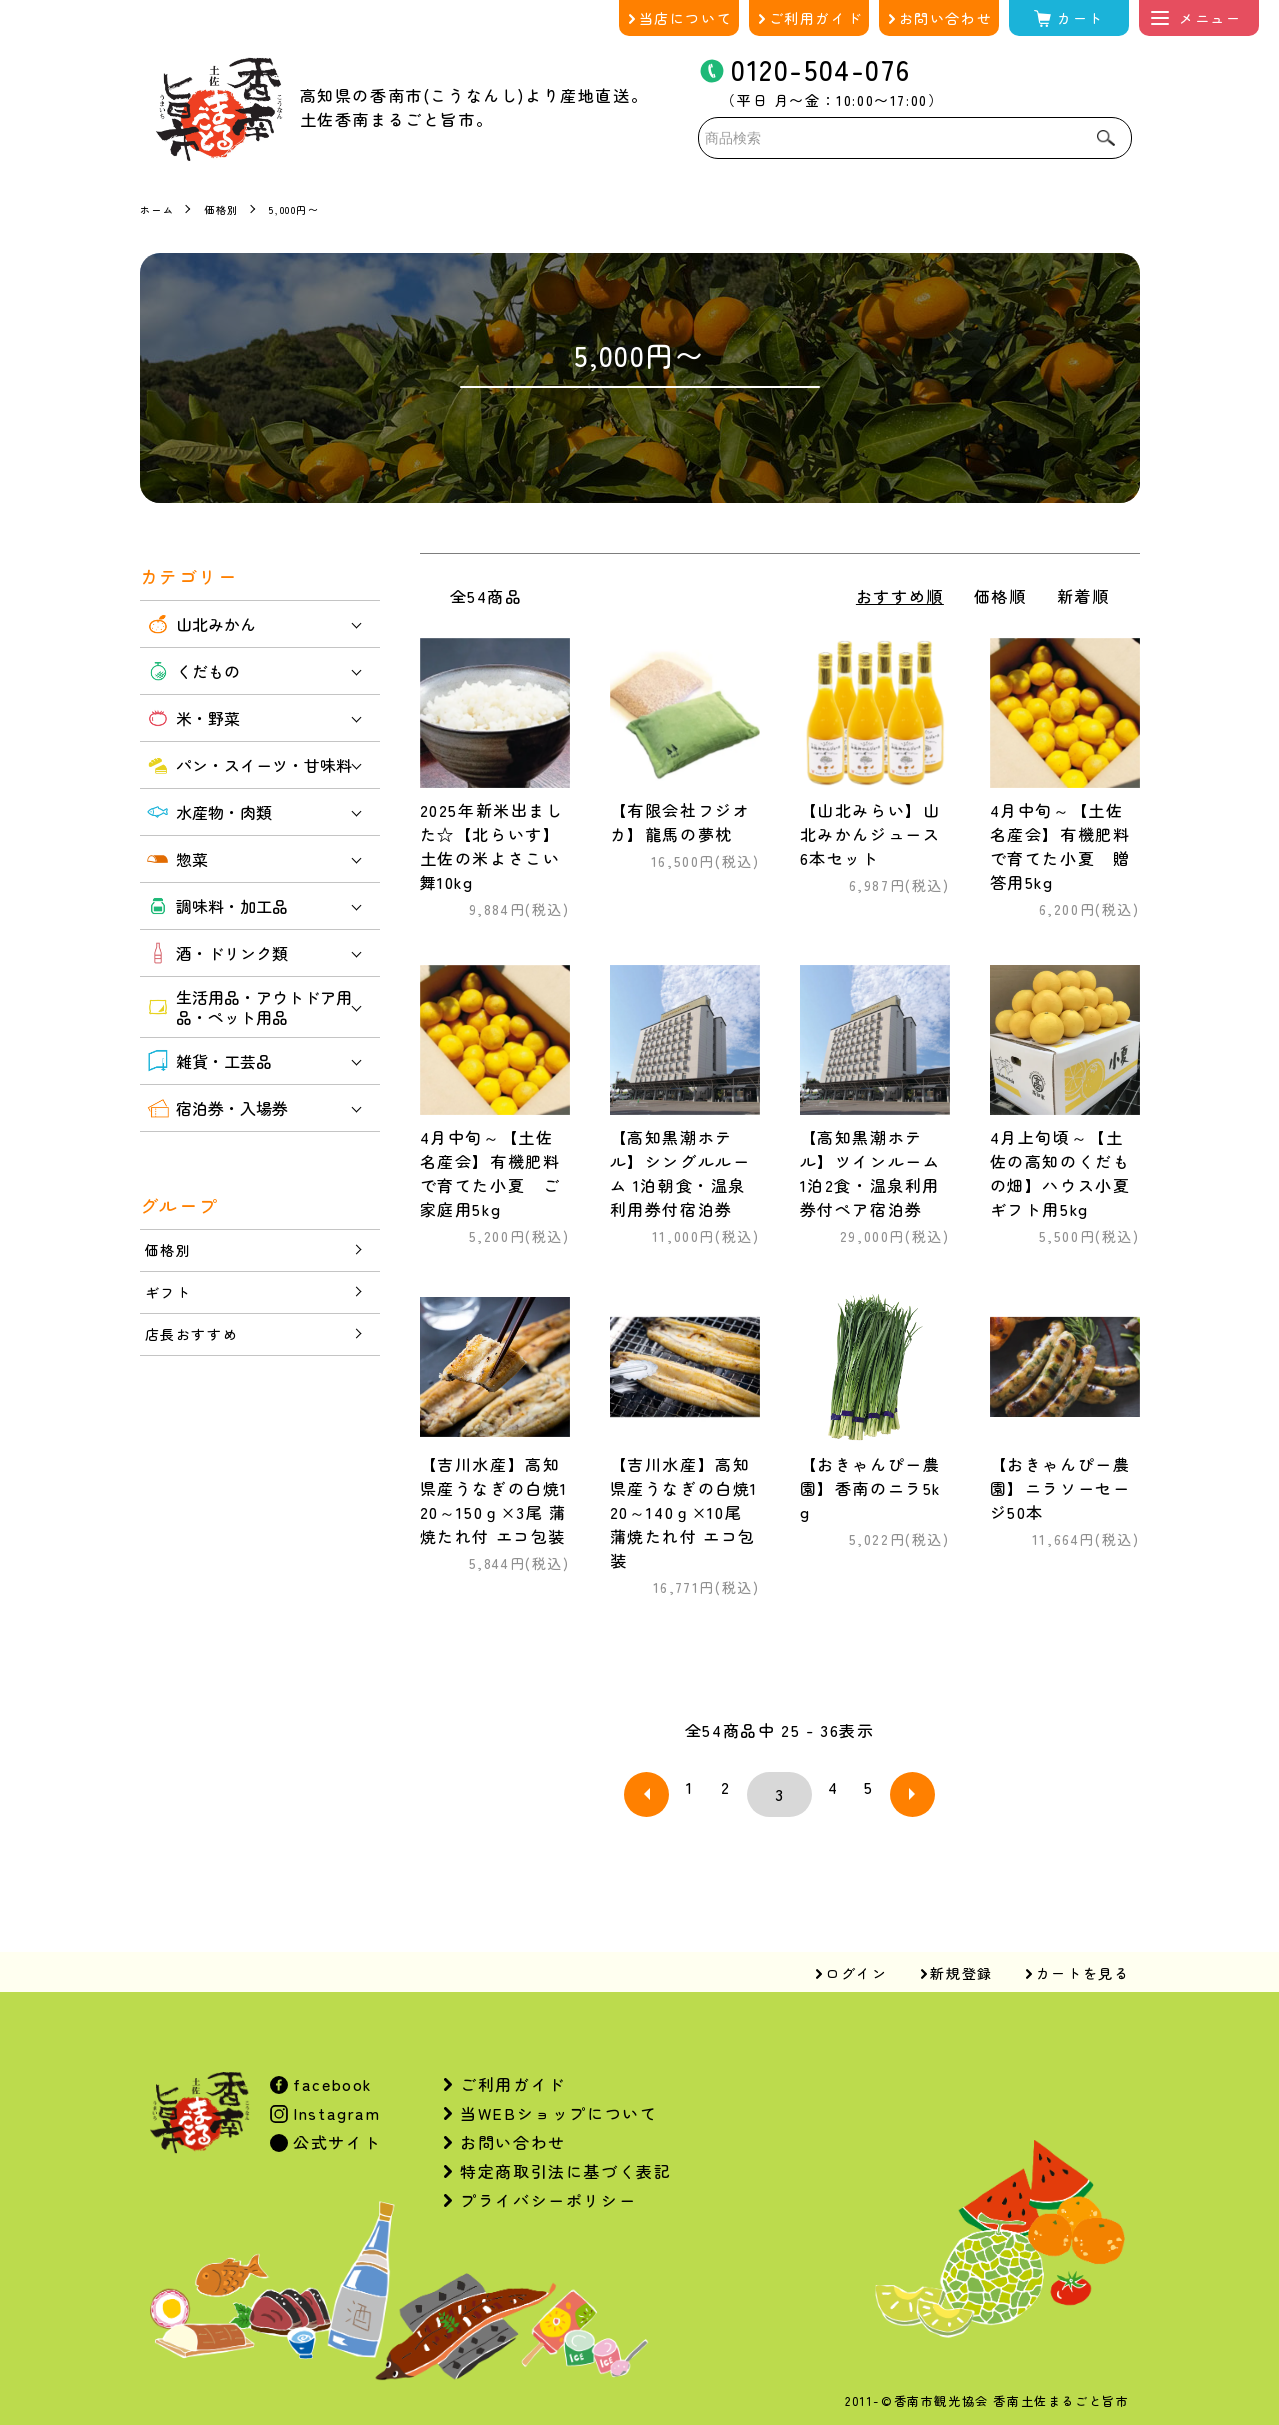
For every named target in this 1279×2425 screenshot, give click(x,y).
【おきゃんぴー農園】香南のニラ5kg (871, 1488)
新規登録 (961, 1958)
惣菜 (176, 859)
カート (1080, 18)
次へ (888, 1787)
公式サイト (335, 2127)
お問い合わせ (946, 18)
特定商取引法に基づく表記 (565, 2156)
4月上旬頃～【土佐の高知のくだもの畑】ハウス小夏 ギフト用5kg (1060, 1173)
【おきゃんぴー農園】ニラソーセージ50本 (1060, 1488)
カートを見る (1083, 1958)
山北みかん (200, 624)
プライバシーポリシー (548, 2185)
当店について (686, 18)
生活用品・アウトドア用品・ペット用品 (248, 1007)
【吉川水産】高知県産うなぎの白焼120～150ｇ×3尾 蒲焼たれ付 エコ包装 (494, 1500)
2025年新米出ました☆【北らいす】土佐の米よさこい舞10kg (492, 846)
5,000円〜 (312, 208)
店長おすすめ (198, 1342)
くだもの (192, 671)
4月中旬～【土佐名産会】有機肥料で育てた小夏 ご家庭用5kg (490, 1173)
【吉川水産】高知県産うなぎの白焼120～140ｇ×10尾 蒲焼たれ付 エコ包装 (684, 1512)
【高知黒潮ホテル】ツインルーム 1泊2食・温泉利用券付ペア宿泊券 (870, 1173)
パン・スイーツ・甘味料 (248, 765)
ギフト (171, 1297)
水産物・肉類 (208, 812)
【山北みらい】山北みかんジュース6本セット (870, 834)
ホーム (160, 208)
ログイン (856, 1958)
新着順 (1083, 596)
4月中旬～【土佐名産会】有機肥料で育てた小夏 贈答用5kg (1060, 846)
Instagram (334, 2098)
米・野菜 (192, 718)
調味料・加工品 (216, 906)
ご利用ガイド (816, 18)
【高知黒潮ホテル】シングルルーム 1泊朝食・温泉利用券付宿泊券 (680, 1173)
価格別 (230, 208)
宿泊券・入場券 (216, 1108)
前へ (672, 1787)
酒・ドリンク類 (216, 953)
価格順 (1000, 596)
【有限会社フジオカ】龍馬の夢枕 (680, 822)
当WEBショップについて (558, 2098)
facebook (330, 2069)
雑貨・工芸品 (208, 1061)
